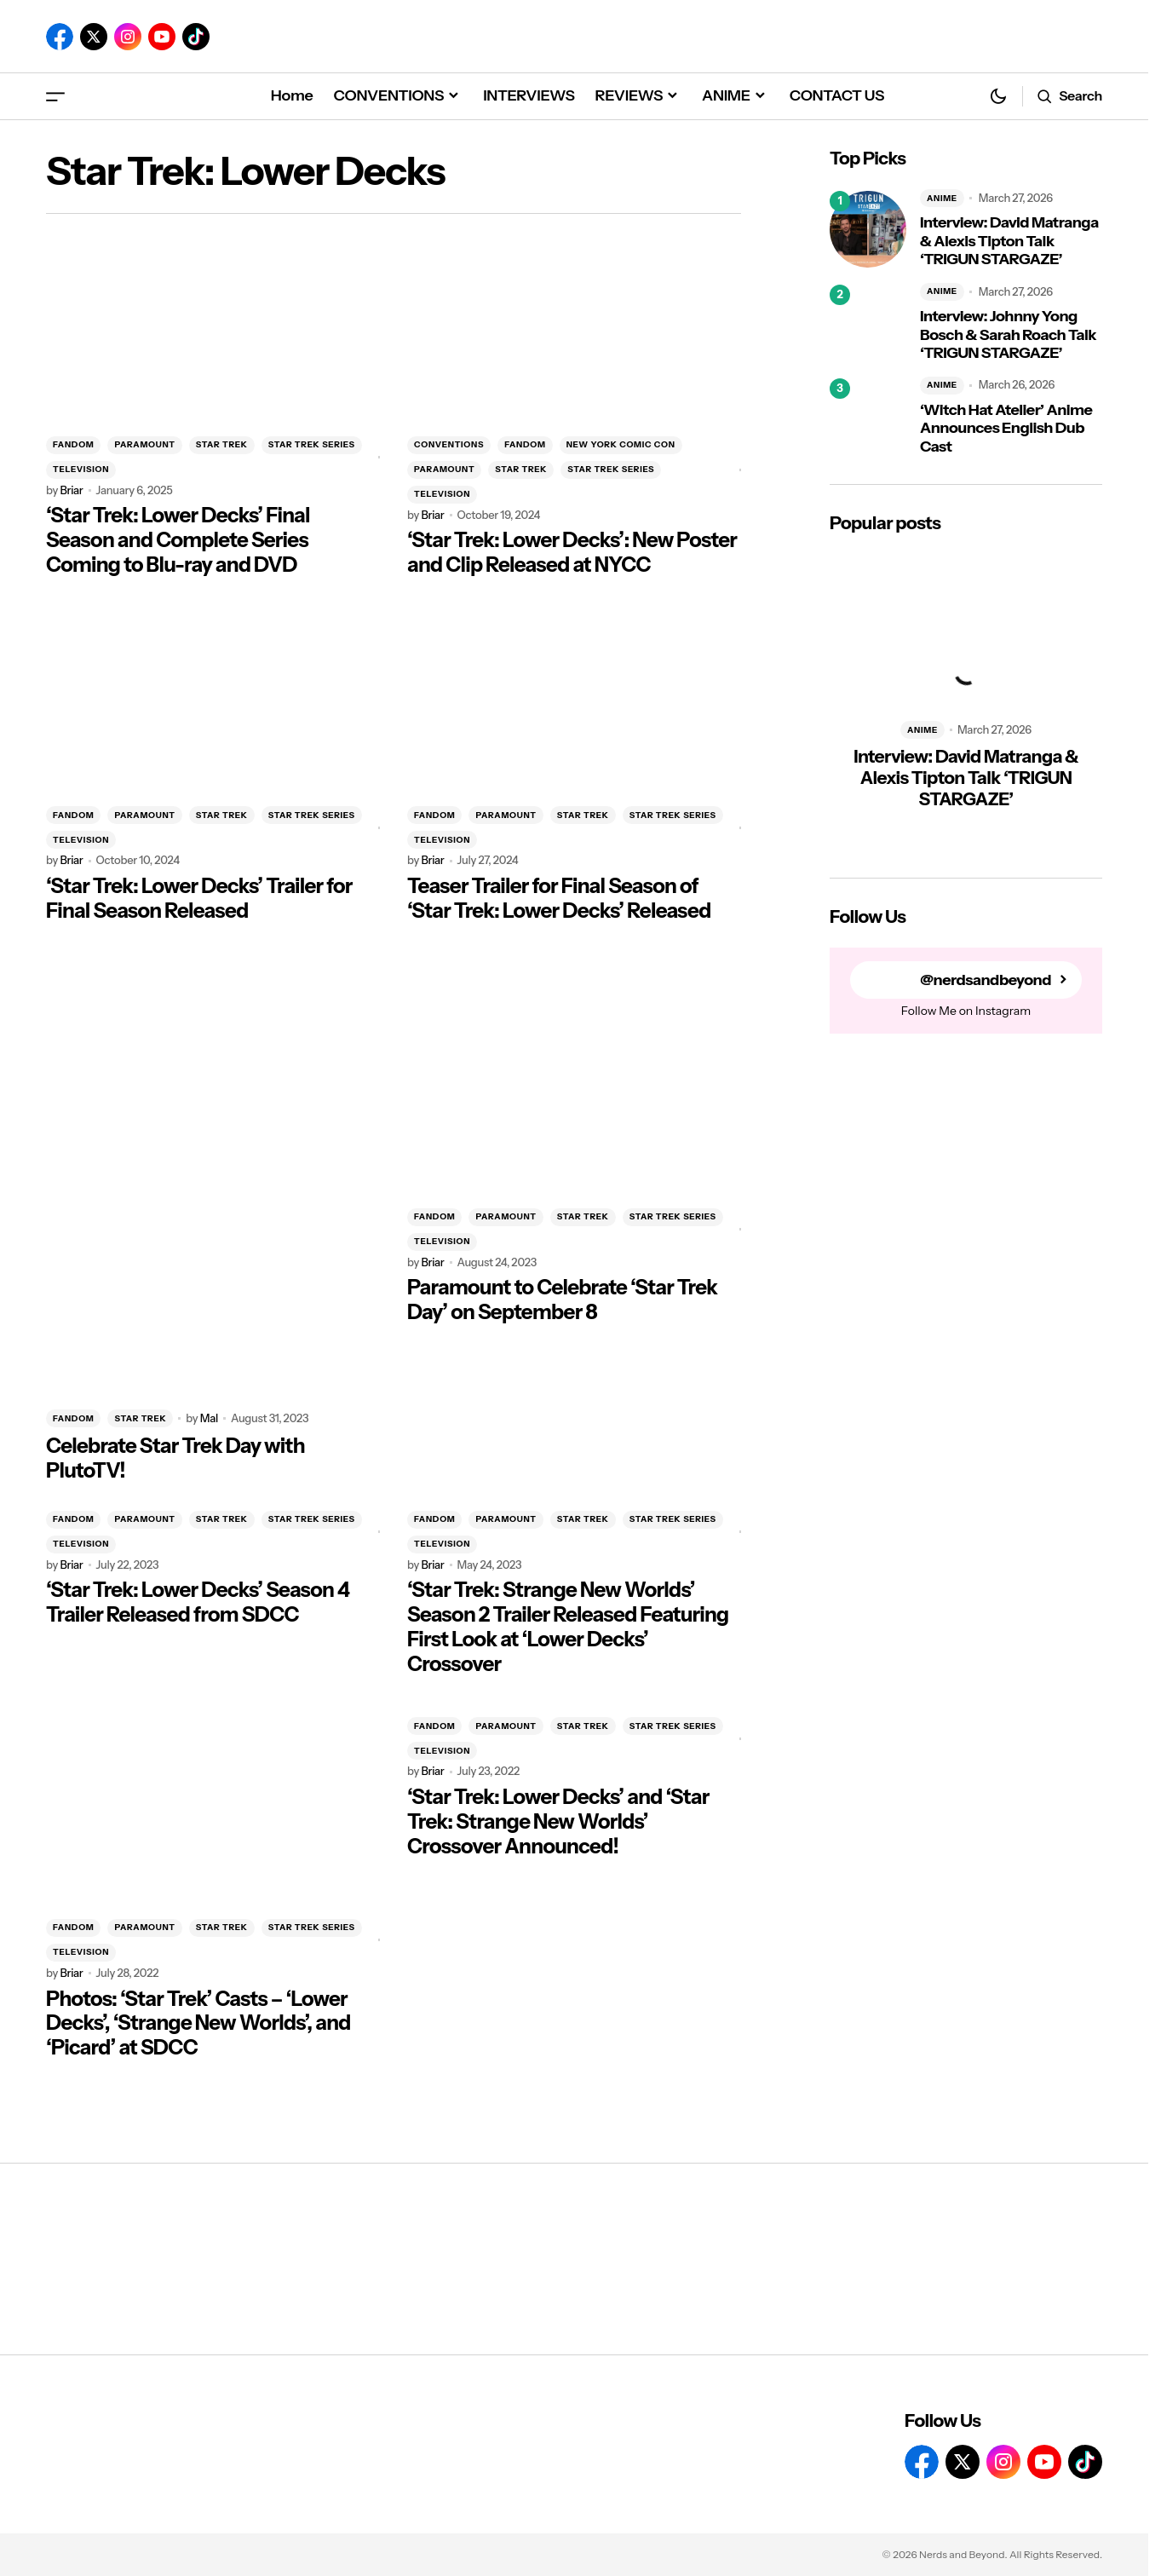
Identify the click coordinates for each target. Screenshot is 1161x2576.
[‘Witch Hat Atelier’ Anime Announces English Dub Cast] (868, 416)
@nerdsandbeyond (985, 980)
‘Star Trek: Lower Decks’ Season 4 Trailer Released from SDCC (197, 1602)
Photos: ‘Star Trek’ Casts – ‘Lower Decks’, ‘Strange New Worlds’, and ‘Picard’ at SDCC (198, 2023)
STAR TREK (222, 444)
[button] (55, 95)
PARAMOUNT (144, 444)
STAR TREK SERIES (311, 444)
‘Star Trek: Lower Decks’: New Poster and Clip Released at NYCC (572, 552)
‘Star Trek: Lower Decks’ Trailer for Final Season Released (199, 898)
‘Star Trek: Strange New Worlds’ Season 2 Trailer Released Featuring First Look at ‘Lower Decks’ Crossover (567, 1626)
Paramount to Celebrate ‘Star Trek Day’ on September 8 (562, 1300)
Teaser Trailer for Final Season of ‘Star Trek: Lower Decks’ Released (559, 898)
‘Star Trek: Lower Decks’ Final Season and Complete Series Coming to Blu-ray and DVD (178, 540)
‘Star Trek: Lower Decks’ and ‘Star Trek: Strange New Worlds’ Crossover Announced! (558, 1822)
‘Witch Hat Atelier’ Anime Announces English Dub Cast (1006, 428)
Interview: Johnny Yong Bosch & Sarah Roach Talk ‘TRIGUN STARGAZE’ (1008, 335)
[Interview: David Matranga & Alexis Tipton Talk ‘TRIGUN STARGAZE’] (868, 229)
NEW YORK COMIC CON (620, 444)
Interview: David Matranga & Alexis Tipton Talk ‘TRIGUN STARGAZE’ (1009, 241)
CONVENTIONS (449, 444)
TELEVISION (81, 469)
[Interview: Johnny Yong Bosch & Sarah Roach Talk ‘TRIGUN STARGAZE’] (868, 323)
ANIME (942, 198)
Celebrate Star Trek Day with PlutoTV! (175, 1458)
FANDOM (73, 444)
